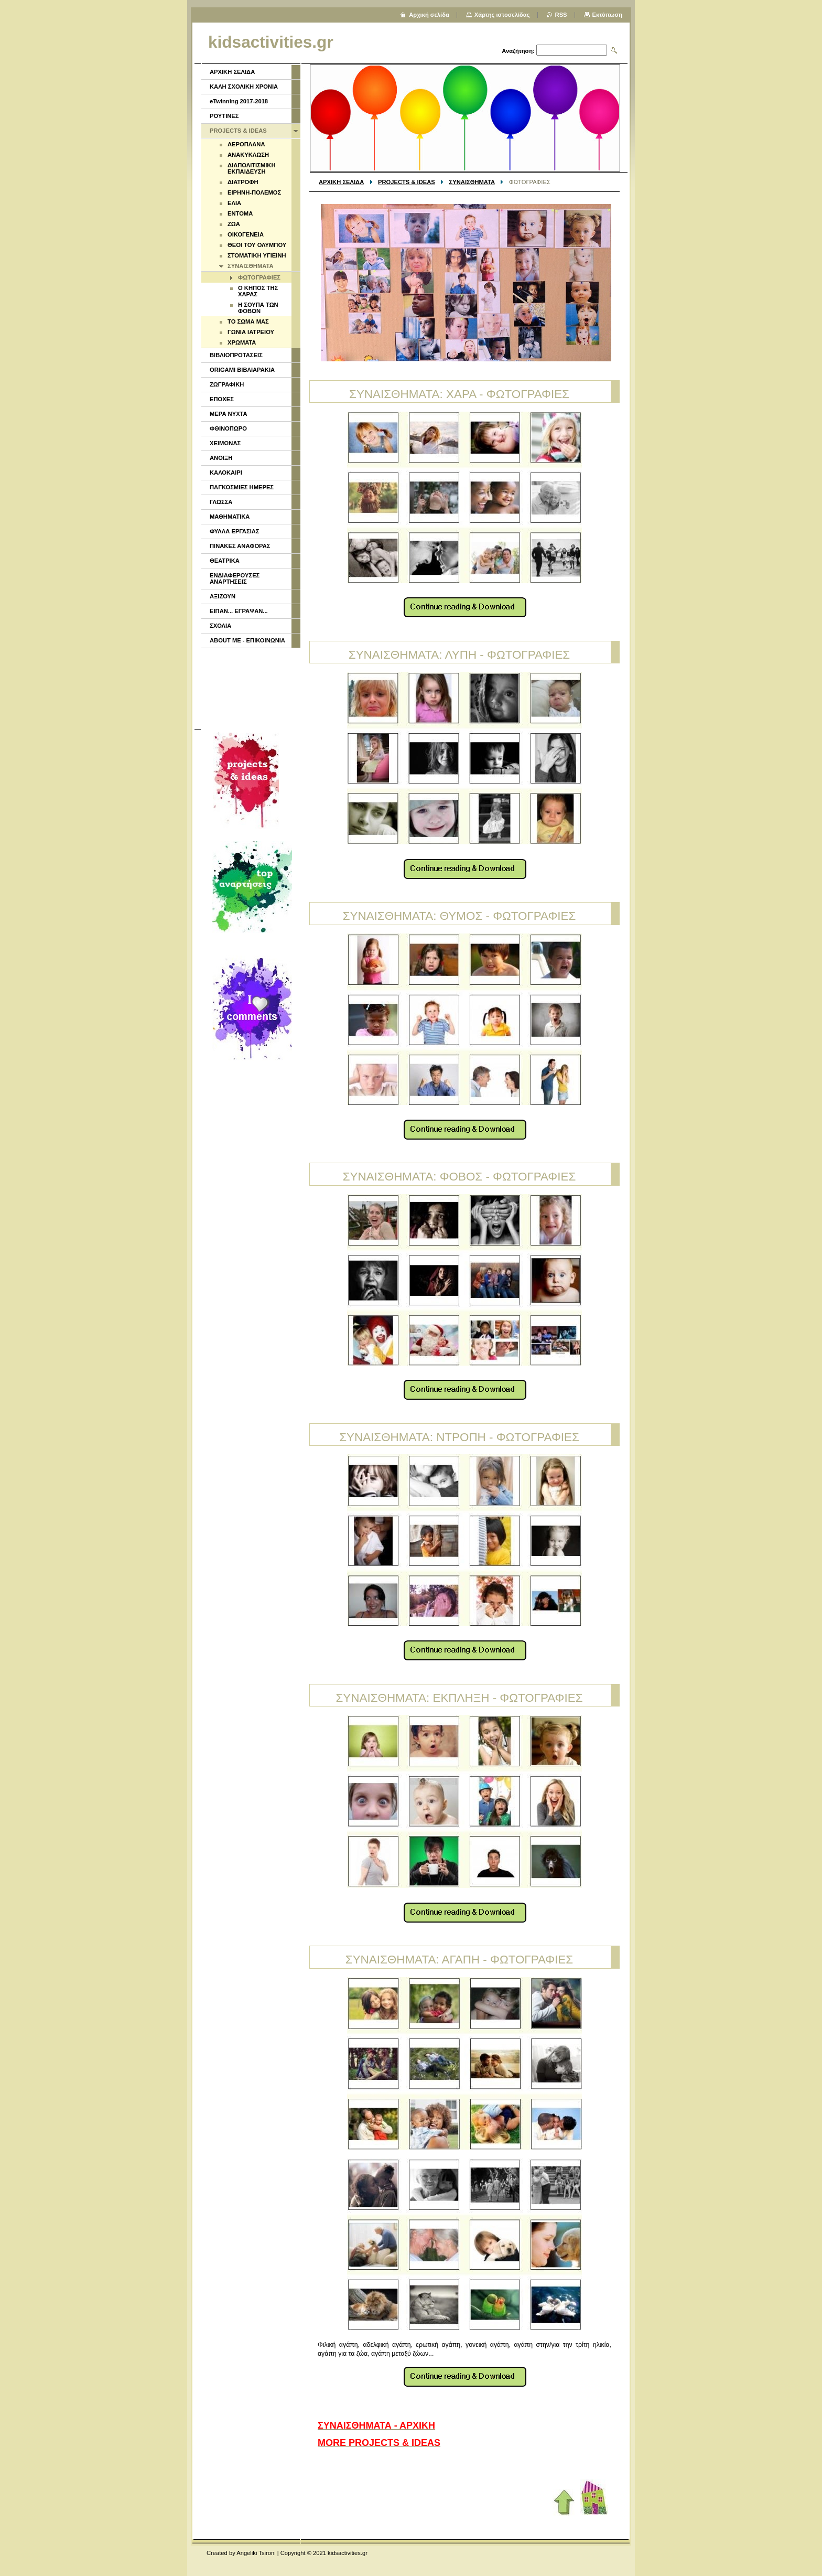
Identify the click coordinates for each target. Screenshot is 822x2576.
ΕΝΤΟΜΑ (240, 213)
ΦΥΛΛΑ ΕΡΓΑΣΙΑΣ (234, 531)
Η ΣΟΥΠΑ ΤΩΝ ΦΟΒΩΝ (258, 308)
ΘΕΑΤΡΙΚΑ (225, 560)
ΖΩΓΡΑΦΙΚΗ (227, 384)
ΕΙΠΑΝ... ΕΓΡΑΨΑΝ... (239, 611)
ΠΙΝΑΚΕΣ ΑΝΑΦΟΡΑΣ (240, 546)
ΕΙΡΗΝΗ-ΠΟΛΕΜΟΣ (254, 192)
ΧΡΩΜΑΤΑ (242, 342)
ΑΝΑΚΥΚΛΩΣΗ (248, 155)
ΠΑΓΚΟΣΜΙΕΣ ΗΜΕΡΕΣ (242, 487)
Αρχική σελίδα (429, 15)
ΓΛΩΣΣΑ (221, 502)
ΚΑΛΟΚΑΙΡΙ (226, 472)
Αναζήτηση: (518, 51)
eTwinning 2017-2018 (239, 101)
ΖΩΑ (234, 224)
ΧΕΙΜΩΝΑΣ (225, 443)
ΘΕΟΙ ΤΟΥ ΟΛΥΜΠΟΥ (257, 245)
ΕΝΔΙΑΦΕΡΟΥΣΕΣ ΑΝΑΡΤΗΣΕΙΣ (234, 578)
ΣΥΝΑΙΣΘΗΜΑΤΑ (472, 182)
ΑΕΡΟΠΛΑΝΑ (246, 144)
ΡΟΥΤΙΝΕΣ (224, 116)
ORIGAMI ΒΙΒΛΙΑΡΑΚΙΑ (242, 370)
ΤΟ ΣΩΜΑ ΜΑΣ (248, 321)
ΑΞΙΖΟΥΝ (222, 596)
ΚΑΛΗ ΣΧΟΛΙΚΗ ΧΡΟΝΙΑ (244, 86)
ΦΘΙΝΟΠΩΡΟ (228, 428)
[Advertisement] (250, 687)
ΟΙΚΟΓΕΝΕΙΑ (246, 234)
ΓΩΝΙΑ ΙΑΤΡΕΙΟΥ (251, 332)
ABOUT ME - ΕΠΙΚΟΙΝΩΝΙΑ (247, 640)
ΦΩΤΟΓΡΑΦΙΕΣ (259, 277)
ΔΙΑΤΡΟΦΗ (243, 182)
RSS (561, 15)
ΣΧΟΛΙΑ (220, 625)
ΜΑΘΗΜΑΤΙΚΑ (230, 516)
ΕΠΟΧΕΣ (222, 399)
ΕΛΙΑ (234, 203)
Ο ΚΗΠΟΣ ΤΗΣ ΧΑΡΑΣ (258, 291)
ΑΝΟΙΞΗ (221, 458)
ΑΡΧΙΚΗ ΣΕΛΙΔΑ (341, 182)
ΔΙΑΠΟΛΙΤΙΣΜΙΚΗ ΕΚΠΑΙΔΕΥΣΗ (252, 168)
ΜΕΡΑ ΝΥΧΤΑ (228, 414)
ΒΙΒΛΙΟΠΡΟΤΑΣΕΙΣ (236, 355)
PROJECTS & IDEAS (406, 182)
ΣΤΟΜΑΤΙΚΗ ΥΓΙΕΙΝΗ (257, 255)
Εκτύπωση (607, 15)
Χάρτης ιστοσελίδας (502, 15)
